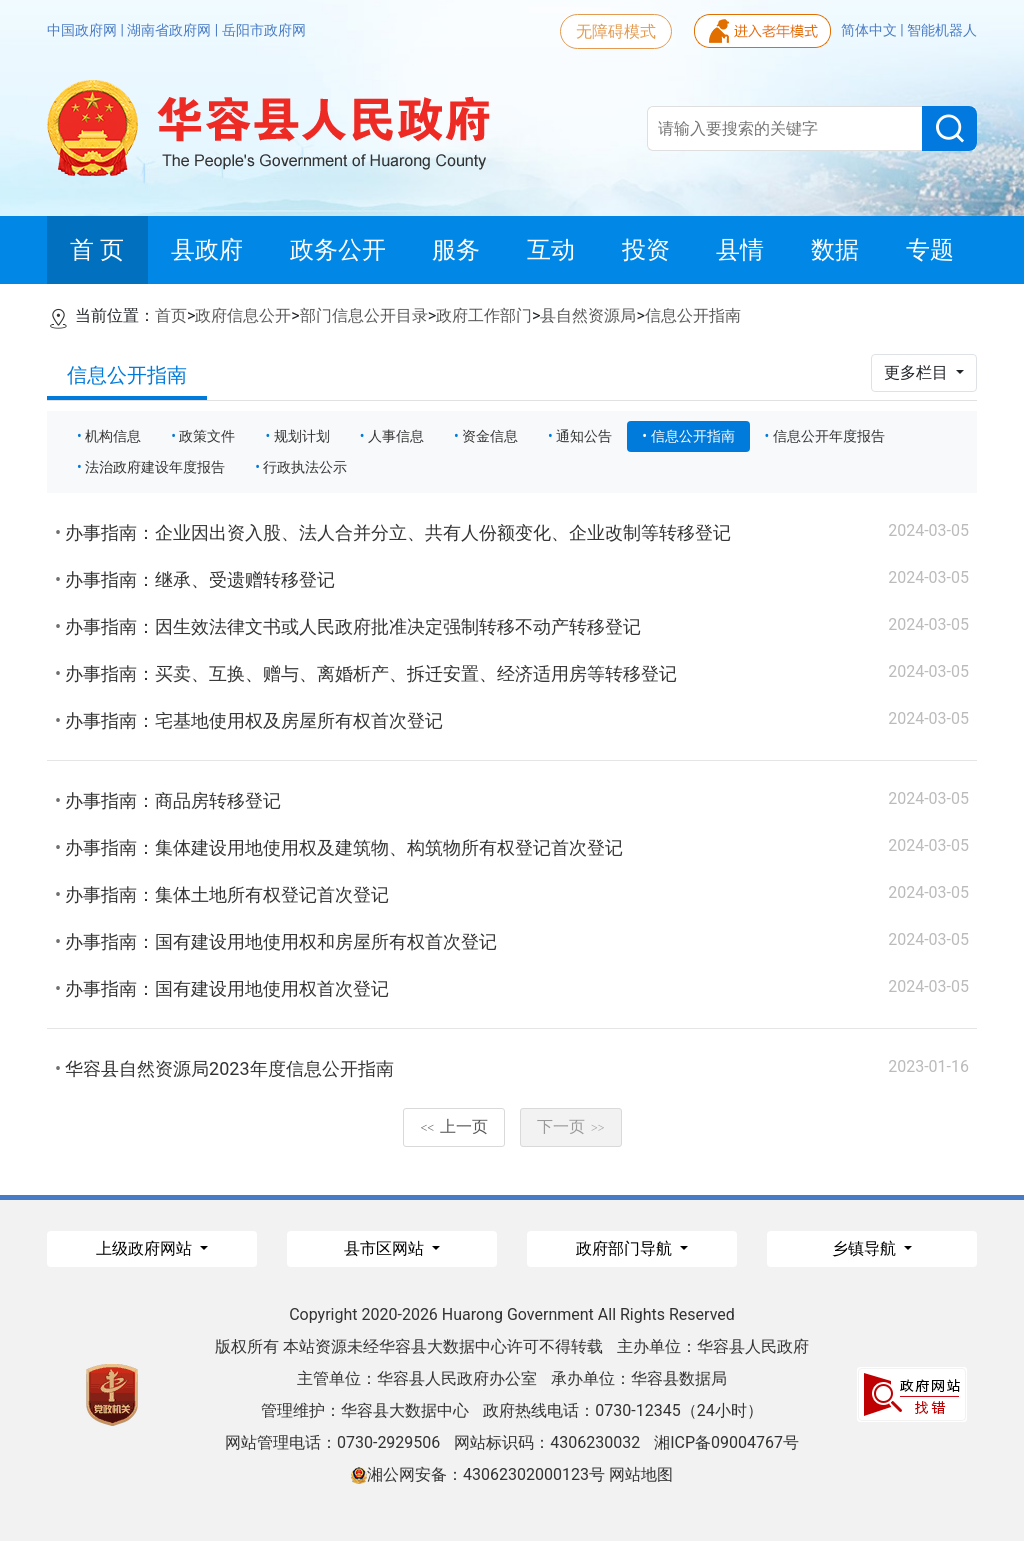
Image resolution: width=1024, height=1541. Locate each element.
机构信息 (113, 436)
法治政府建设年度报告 (155, 467)
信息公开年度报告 (829, 436)
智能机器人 (942, 30)
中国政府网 (83, 30)
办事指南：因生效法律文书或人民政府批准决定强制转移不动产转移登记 (353, 626)
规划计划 (302, 436)
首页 (171, 315)
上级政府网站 (146, 1248)
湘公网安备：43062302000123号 (478, 1474)
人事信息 (396, 436)
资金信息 (490, 436)
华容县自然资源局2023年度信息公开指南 (229, 1068)
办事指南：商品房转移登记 (173, 800)
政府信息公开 (243, 315)
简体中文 (870, 30)
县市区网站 (386, 1248)
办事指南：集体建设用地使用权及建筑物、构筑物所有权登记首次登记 (344, 847)
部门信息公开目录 (364, 315)
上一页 (454, 1126)
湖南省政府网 (170, 30)
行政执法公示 (305, 467)
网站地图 (641, 1474)
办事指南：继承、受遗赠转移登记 (200, 579)
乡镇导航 (866, 1248)
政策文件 (207, 436)
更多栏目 (918, 372)
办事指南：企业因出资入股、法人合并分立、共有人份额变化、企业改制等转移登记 (398, 532)
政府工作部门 (484, 315)
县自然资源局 (588, 315)
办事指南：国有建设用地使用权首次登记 (227, 988)
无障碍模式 (616, 31)
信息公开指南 (693, 315)
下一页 (571, 1126)
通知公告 (584, 436)
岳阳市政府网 (264, 30)
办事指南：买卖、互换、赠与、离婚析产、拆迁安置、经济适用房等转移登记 (371, 673)
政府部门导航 (626, 1248)
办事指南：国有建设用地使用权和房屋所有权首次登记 (281, 941)
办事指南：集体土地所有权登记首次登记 (227, 894)
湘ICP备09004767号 (726, 1442)
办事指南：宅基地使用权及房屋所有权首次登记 (254, 720)
